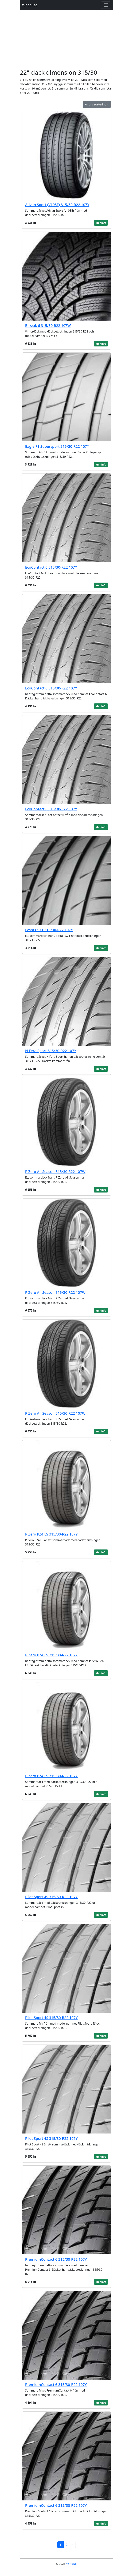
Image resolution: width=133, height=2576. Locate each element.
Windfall (71, 2564)
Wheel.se (29, 5)
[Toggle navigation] (106, 5)
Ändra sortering (95, 104)
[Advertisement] (66, 41)
